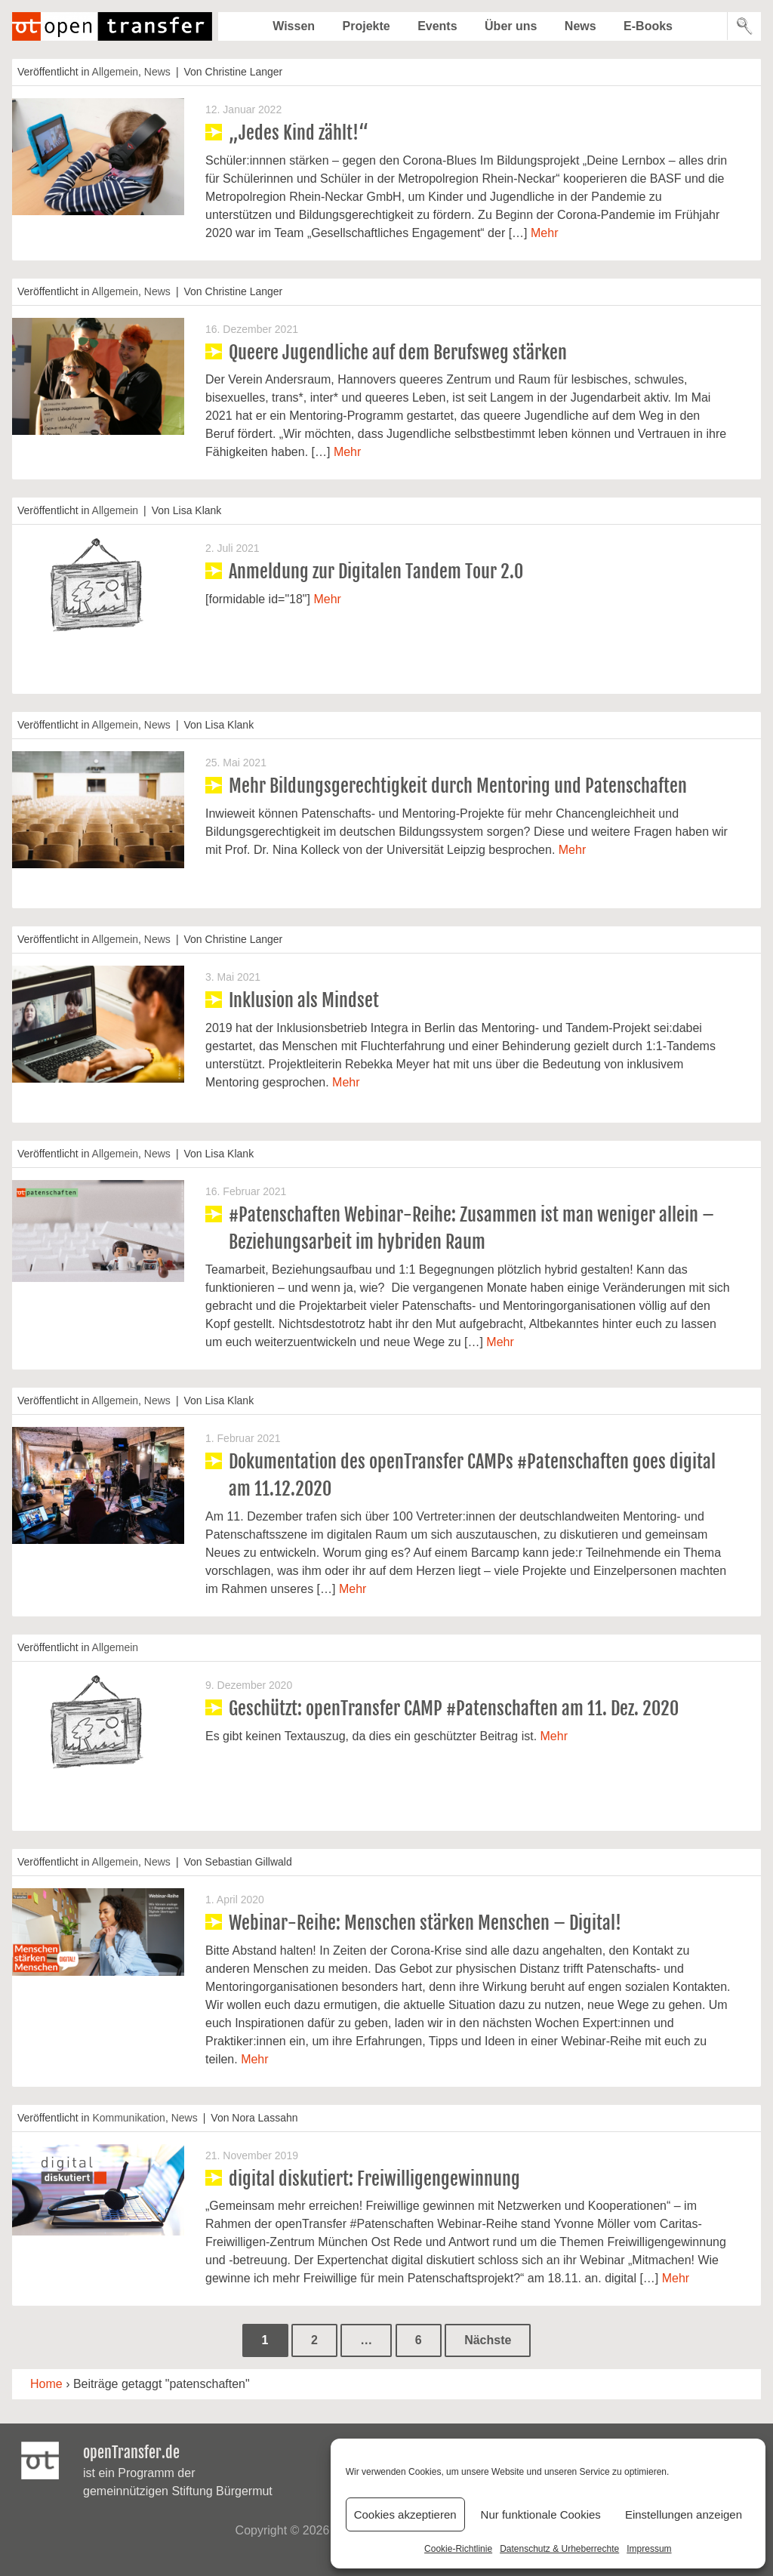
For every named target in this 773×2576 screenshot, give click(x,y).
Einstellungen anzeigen (683, 2514)
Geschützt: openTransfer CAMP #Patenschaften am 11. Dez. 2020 (454, 1708)
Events (437, 26)
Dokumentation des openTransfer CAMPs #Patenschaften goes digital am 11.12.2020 (472, 1475)
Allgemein (115, 72)
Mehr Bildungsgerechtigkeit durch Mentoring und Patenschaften (458, 786)
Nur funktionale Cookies (541, 2514)
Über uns (511, 26)
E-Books (648, 26)
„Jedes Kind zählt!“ (298, 133)
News (580, 26)
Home (46, 2383)
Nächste (487, 2340)
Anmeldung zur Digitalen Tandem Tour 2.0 (376, 571)
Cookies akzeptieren (405, 2514)
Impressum (649, 2549)
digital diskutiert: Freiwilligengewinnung (374, 2179)
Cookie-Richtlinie (458, 2549)
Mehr (544, 232)
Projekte (366, 26)
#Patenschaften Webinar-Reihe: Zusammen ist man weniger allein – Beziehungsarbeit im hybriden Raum (471, 1228)
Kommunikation (128, 2118)
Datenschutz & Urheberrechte (559, 2549)
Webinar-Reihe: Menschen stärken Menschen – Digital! (425, 1923)
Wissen (294, 26)
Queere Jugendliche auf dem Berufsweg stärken (398, 352)
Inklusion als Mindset (304, 1000)
